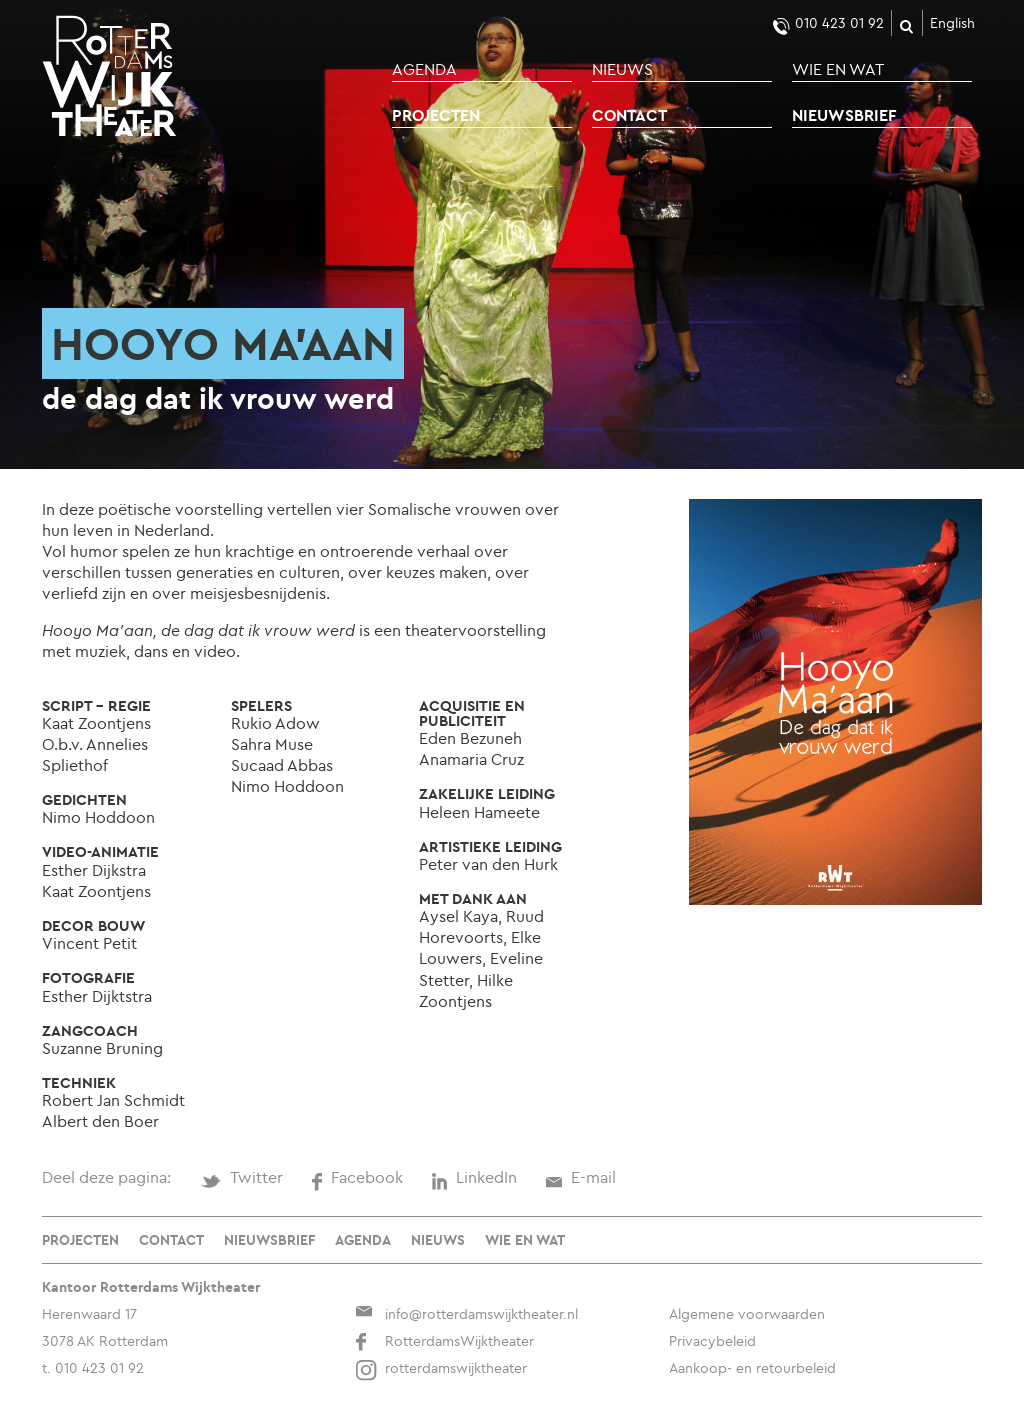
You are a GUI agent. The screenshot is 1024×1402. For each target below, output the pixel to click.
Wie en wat (838, 69)
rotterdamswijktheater (441, 1368)
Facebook (357, 1177)
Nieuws (622, 69)
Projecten (436, 115)
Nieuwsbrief (844, 115)
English (952, 23)
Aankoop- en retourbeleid (752, 1368)
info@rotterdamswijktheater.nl (466, 1314)
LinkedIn (474, 1177)
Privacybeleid (712, 1341)
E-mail (580, 1177)
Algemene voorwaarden (747, 1314)
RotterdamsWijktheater (444, 1341)
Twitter (241, 1177)
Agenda (424, 69)
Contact (629, 115)
